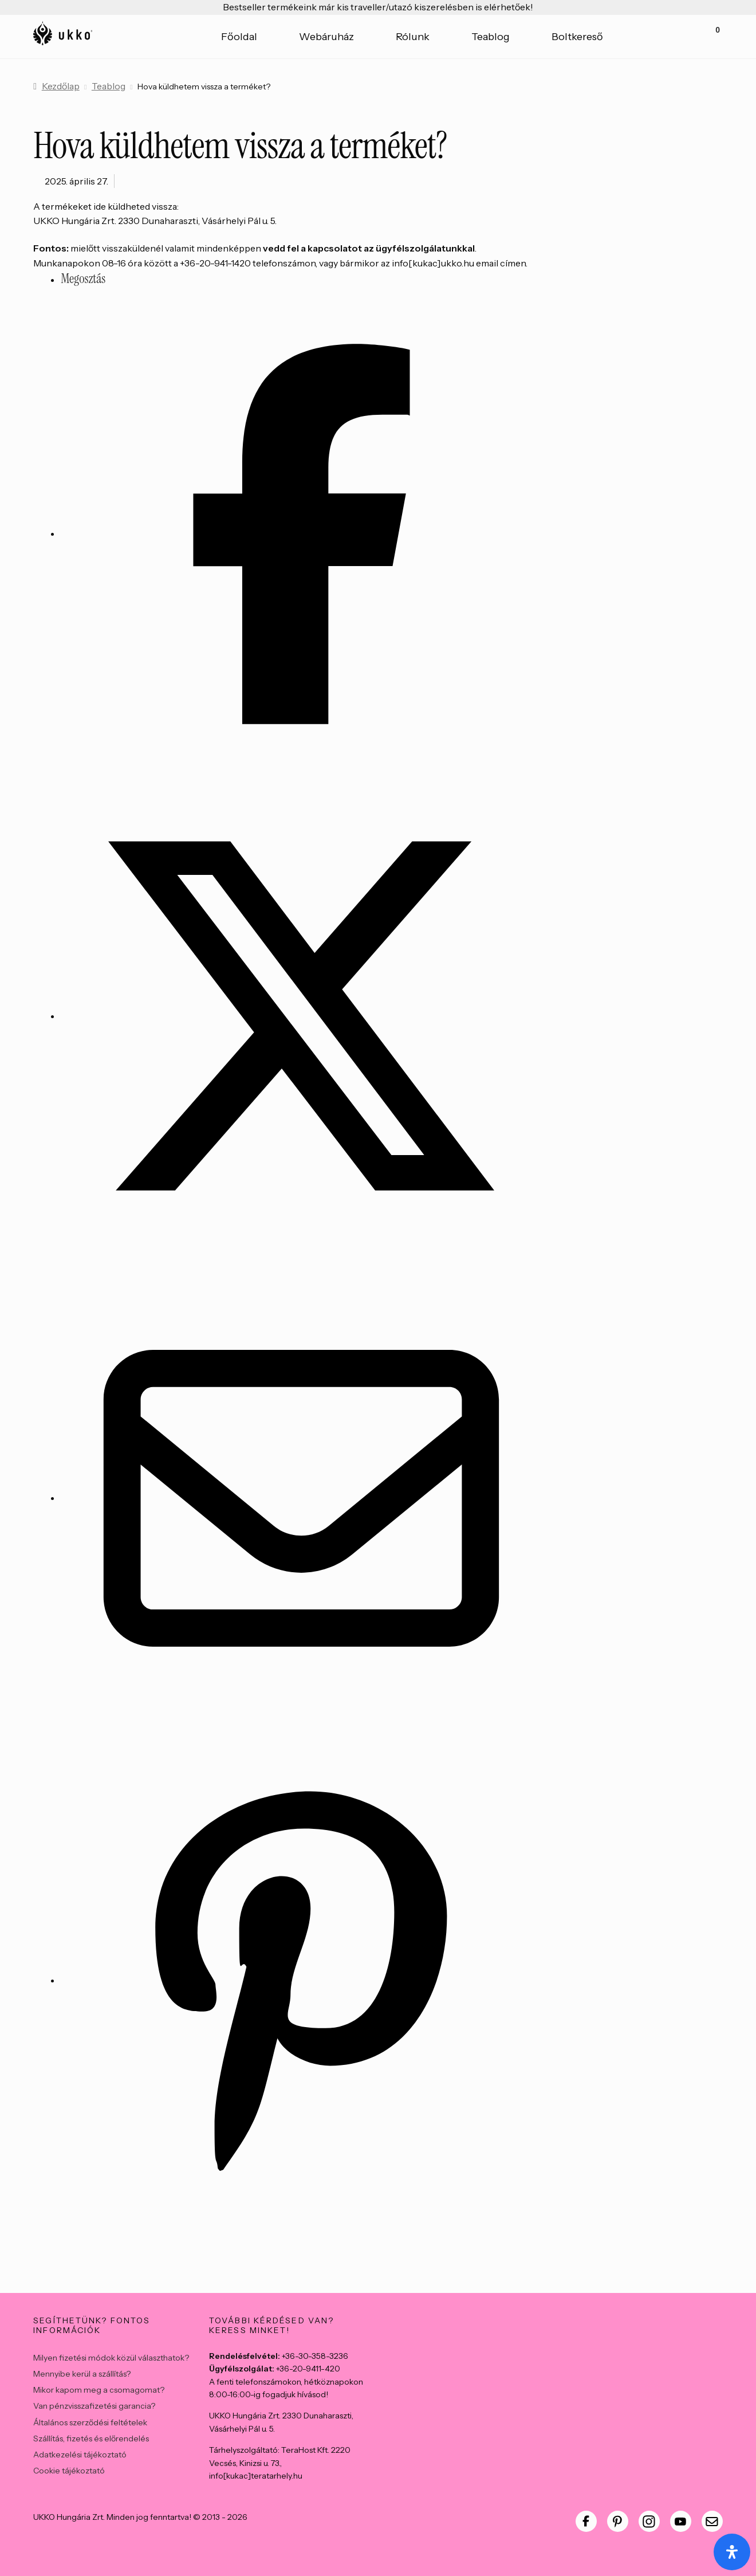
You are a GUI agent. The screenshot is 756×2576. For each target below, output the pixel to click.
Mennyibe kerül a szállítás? (82, 2374)
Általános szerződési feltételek (90, 2422)
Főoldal (239, 36)
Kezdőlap (61, 86)
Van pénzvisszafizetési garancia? (94, 2406)
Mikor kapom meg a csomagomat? (98, 2390)
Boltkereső (577, 36)
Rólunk (413, 36)
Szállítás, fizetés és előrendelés (91, 2438)
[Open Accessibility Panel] (732, 2552)
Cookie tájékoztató (69, 2470)
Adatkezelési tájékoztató (80, 2454)
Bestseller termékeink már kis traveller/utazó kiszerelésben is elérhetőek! (378, 7)
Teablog (490, 36)
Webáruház (326, 36)
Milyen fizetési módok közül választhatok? (111, 2358)
